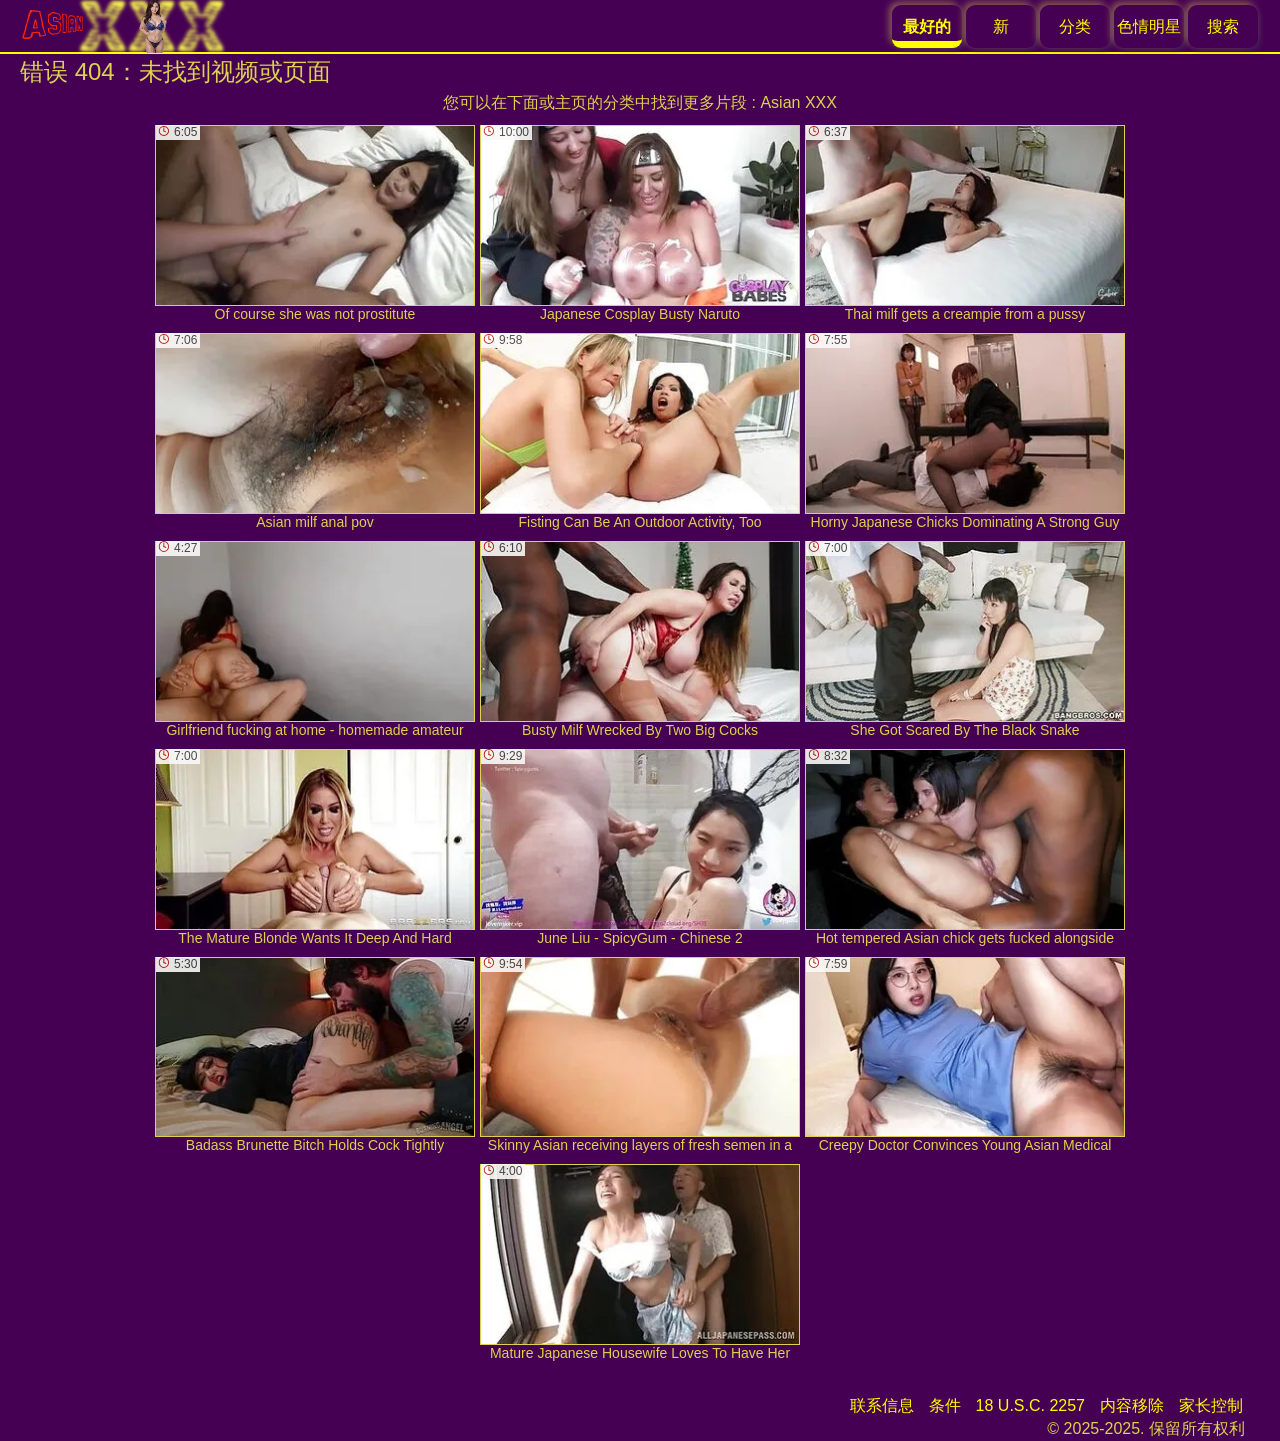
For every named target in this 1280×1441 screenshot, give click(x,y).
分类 (1075, 26)
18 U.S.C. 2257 (1030, 1405)
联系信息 (882, 1405)
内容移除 (1132, 1405)
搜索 (1223, 26)
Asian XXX (798, 102)
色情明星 (1149, 26)
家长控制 (1211, 1405)
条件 (945, 1405)
